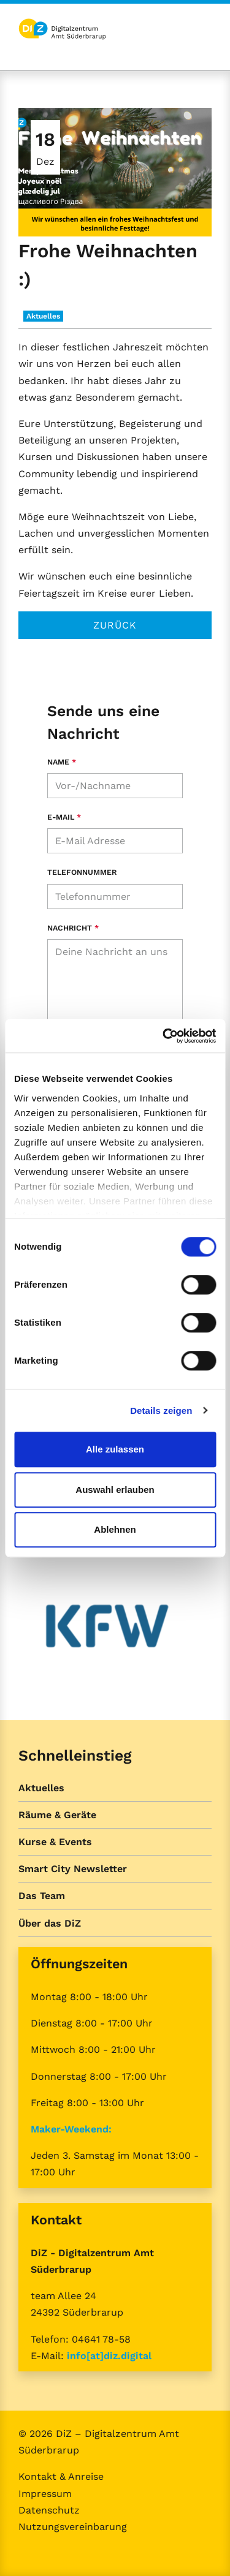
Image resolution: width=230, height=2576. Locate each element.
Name (61, 761)
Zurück (115, 625)
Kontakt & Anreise (61, 2476)
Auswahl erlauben (114, 1489)
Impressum (45, 2493)
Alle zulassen (115, 1449)
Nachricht (73, 927)
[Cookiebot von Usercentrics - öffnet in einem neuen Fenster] (164, 1036)
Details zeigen (161, 1410)
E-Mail (64, 817)
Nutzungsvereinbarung (72, 2527)
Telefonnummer (82, 872)
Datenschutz (49, 2510)
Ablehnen (115, 1529)
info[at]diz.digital (109, 2356)
